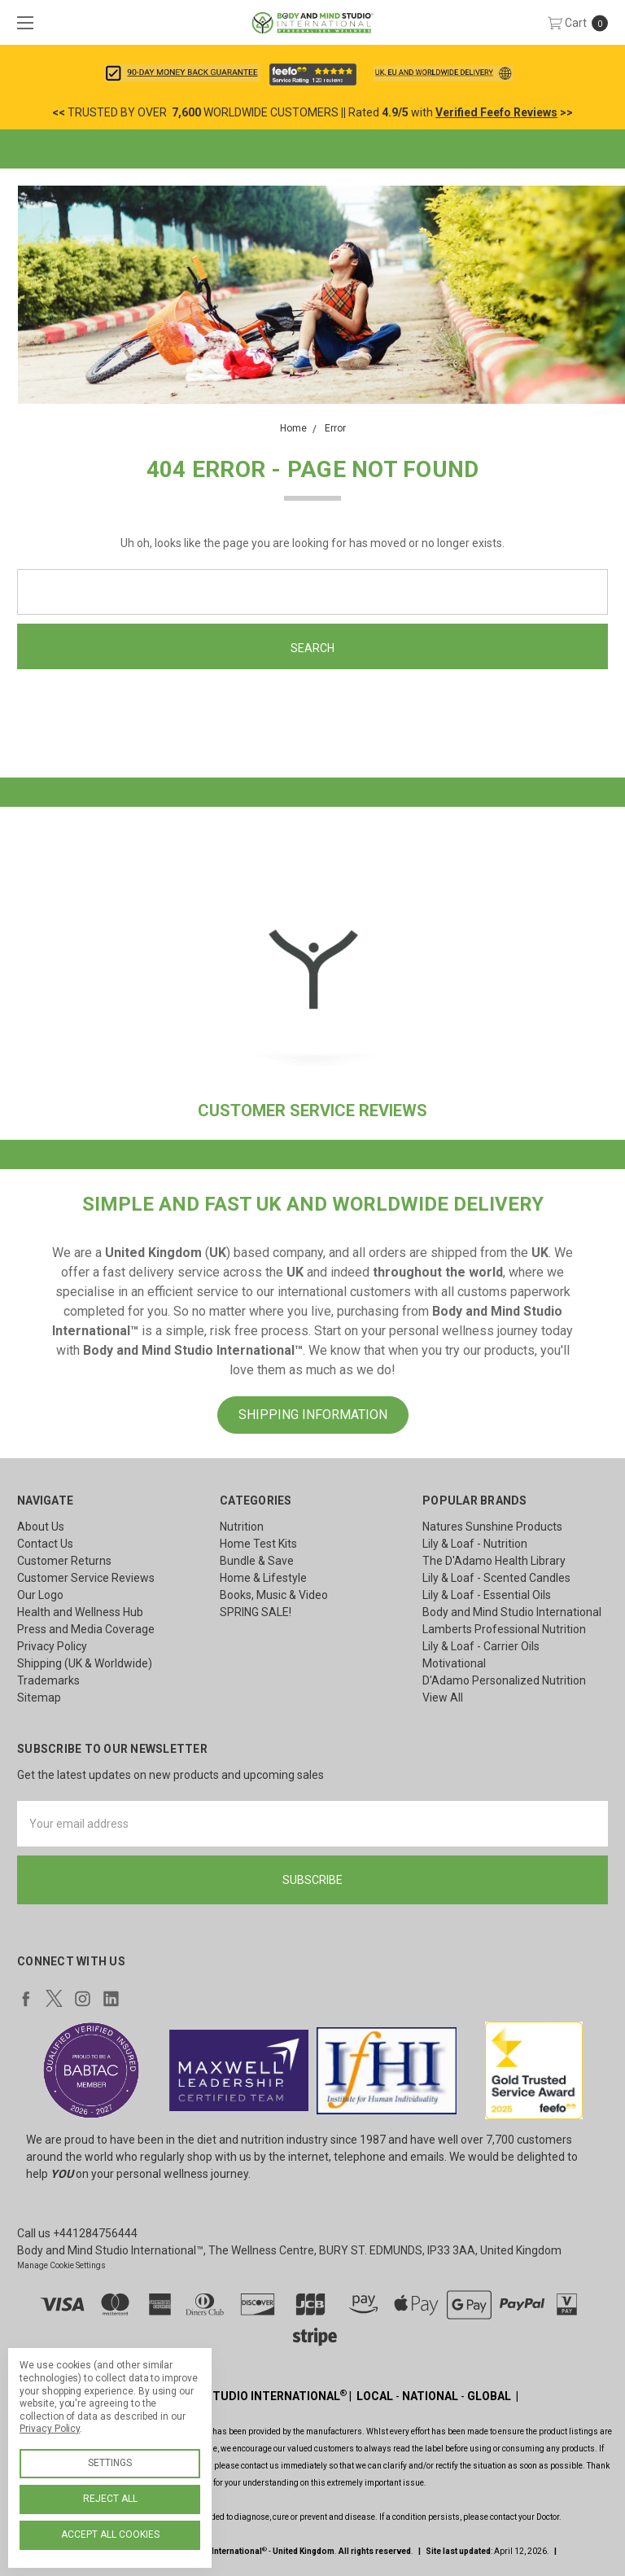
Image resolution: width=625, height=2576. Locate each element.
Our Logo (40, 1594)
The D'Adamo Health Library (494, 1560)
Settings (110, 2463)
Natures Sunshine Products (492, 1526)
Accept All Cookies (110, 2534)
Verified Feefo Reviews (496, 112)
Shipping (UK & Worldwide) (84, 1663)
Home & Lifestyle (263, 1577)
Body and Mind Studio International (511, 1612)
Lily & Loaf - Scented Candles (496, 1577)
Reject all (110, 2498)
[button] (182, 73)
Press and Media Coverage (86, 1629)
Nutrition (242, 1526)
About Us (40, 1526)
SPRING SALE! (255, 1612)
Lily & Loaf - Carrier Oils (481, 1646)
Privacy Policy (52, 1646)
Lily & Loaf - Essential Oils (486, 1594)
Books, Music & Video (274, 1594)
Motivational (454, 1663)
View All (442, 1697)
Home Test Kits (258, 1543)
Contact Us (45, 1543)
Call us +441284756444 (77, 2233)
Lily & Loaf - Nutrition (474, 1543)
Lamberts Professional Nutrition (504, 1629)
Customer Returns (64, 1560)
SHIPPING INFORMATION (312, 1414)
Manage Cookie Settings (61, 2265)
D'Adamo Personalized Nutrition (504, 1680)
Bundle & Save (257, 1560)
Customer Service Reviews (86, 1577)
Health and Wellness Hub (80, 1612)
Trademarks (48, 1680)
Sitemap (39, 1697)
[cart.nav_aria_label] (582, 22)
